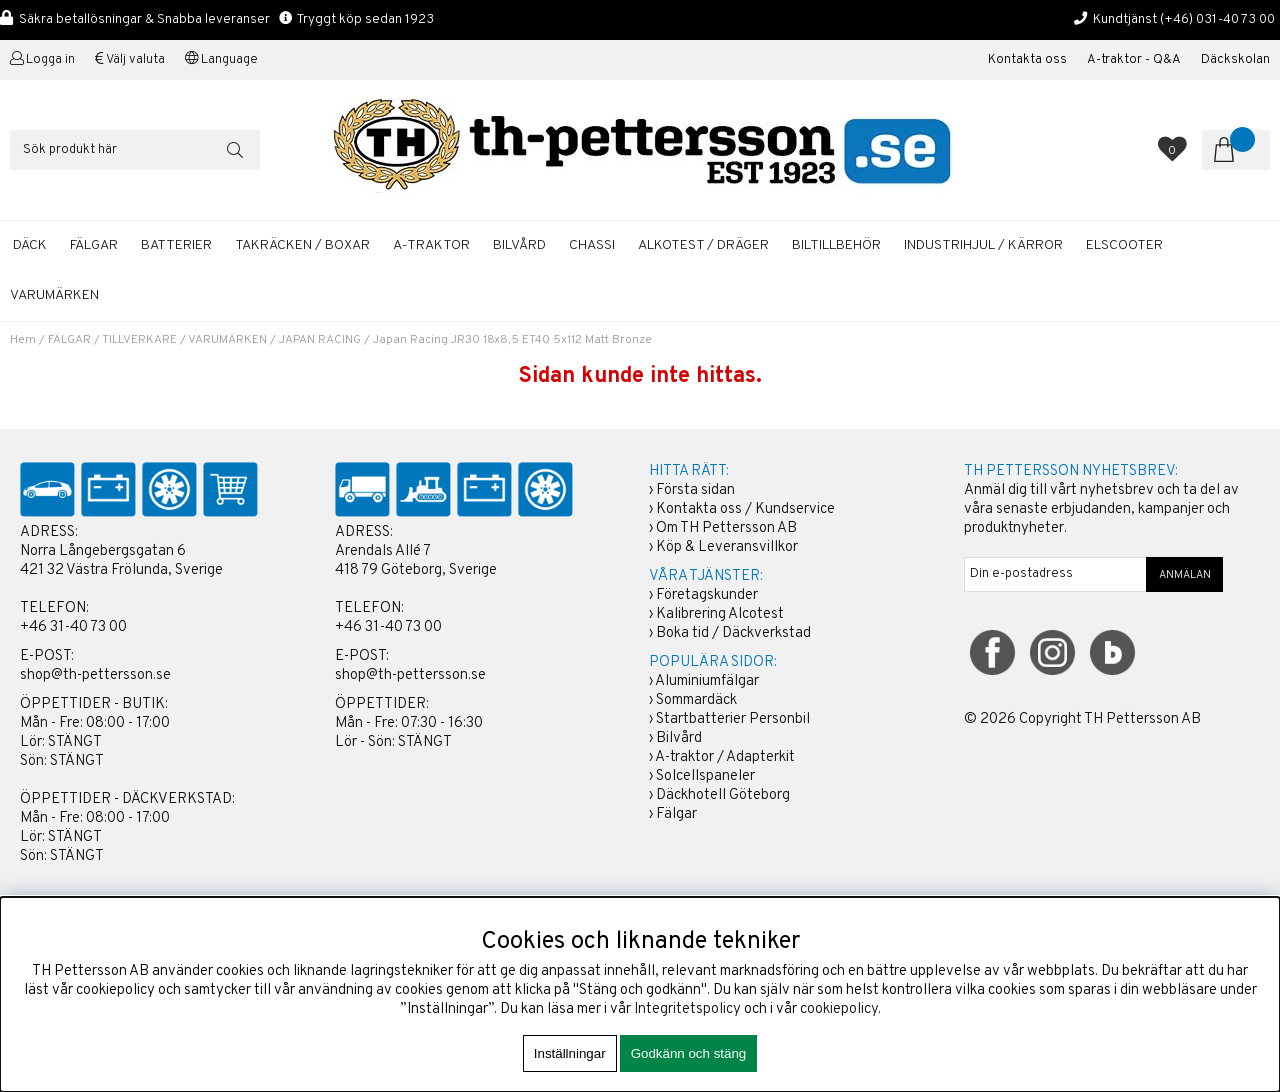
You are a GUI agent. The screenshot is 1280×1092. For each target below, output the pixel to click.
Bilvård (679, 738)
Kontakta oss (1027, 60)
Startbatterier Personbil (733, 719)
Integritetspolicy (687, 1009)
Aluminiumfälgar (707, 681)
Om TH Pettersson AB (726, 528)
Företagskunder (707, 595)
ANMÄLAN (1185, 575)
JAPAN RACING (320, 340)
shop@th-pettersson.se (95, 675)
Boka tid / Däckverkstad (733, 633)
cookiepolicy (839, 1009)
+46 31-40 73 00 (73, 627)
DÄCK (30, 245)
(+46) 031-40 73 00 (1217, 19)
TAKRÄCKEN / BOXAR (302, 245)
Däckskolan (1235, 60)
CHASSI (592, 245)
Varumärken (54, 295)
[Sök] (135, 150)
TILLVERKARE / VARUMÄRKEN (184, 340)
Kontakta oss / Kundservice (745, 509)
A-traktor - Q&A (1134, 60)
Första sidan (695, 490)
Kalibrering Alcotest (720, 614)
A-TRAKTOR (431, 245)
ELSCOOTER (1124, 245)
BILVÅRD (519, 245)
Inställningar (570, 1053)
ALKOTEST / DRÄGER (703, 245)
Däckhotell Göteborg (723, 795)
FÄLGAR (94, 245)
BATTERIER (176, 245)
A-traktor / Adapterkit (725, 757)
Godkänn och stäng (689, 1053)
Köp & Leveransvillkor (727, 547)
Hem (23, 340)
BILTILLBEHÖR (836, 245)
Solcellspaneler (705, 776)
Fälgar (676, 814)
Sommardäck (696, 700)
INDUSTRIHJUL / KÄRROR (983, 245)
